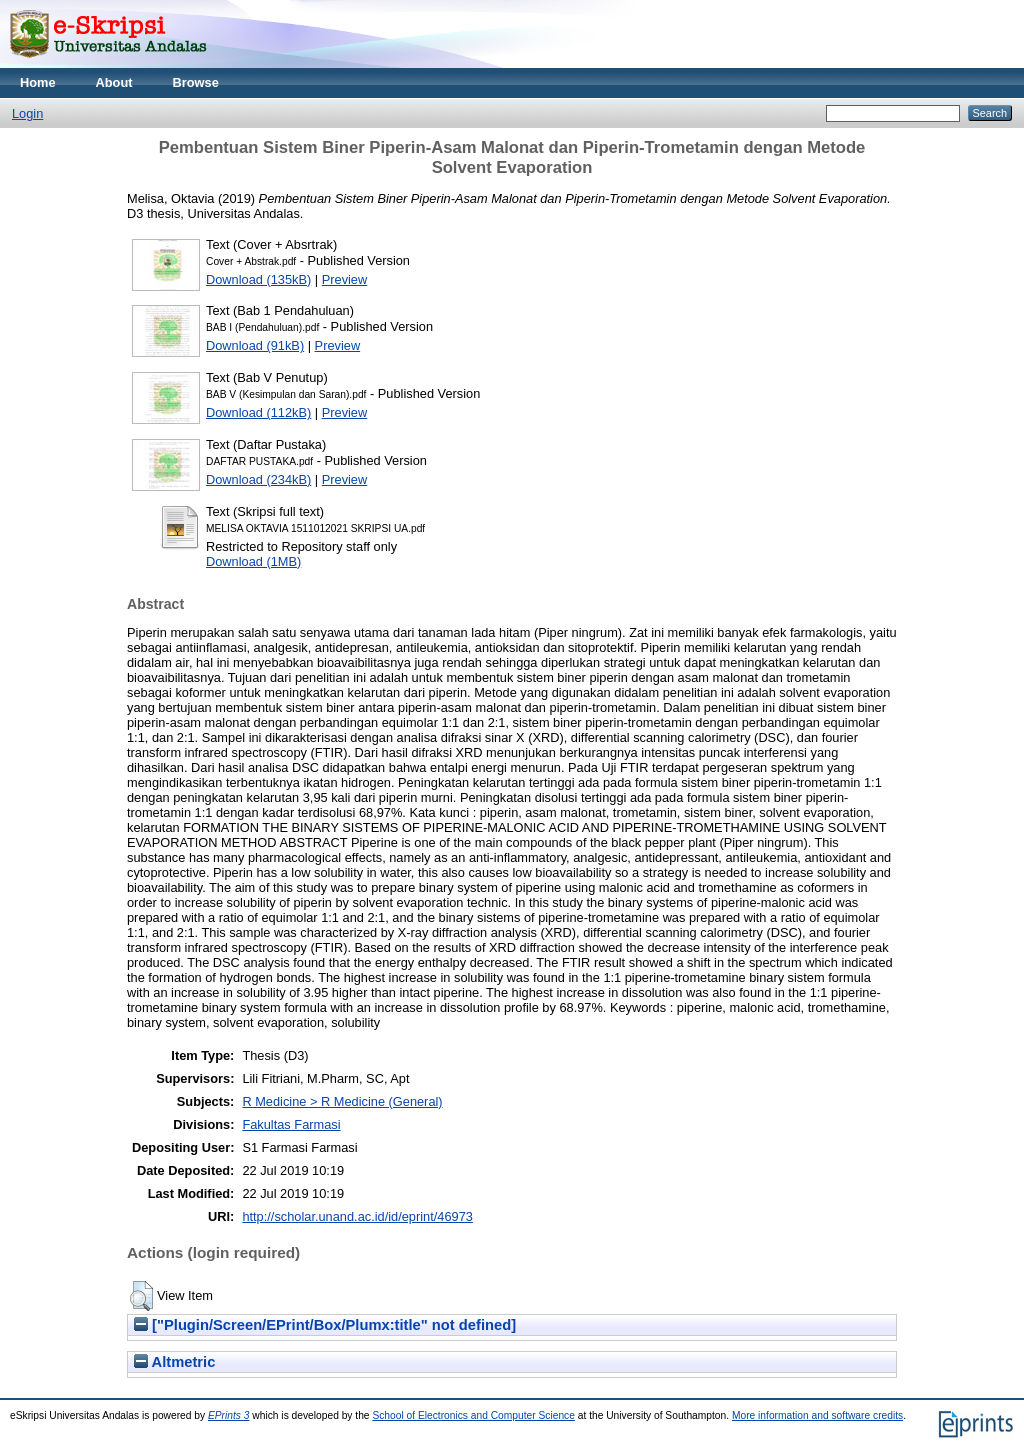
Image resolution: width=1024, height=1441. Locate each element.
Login (27, 113)
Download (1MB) (253, 561)
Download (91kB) (255, 345)
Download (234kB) (258, 479)
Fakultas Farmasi (291, 1124)
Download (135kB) (258, 279)
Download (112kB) (258, 412)
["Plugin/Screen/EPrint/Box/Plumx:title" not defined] (325, 1325)
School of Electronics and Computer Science (473, 1415)
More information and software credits (817, 1415)
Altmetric (174, 1362)
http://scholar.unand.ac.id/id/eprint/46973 (357, 1216)
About (114, 82)
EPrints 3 (229, 1415)
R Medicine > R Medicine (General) (342, 1101)
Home (38, 82)
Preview (345, 279)
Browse (196, 82)
